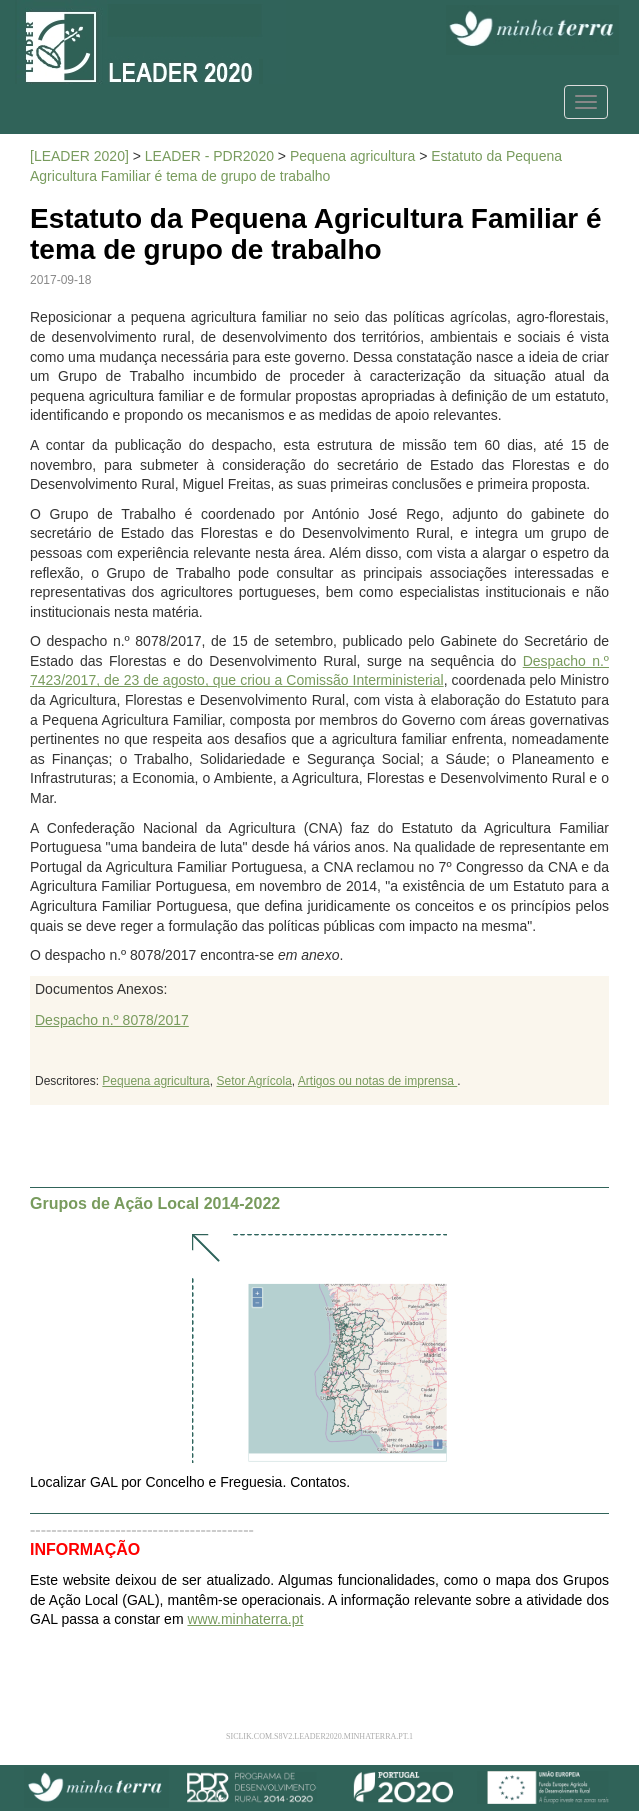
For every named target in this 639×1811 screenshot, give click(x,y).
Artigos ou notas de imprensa (377, 1081)
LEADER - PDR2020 (209, 156)
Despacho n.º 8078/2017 (112, 1020)
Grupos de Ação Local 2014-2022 (155, 1203)
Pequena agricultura (352, 156)
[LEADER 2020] (79, 156)
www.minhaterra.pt (245, 1619)
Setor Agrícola (253, 1081)
